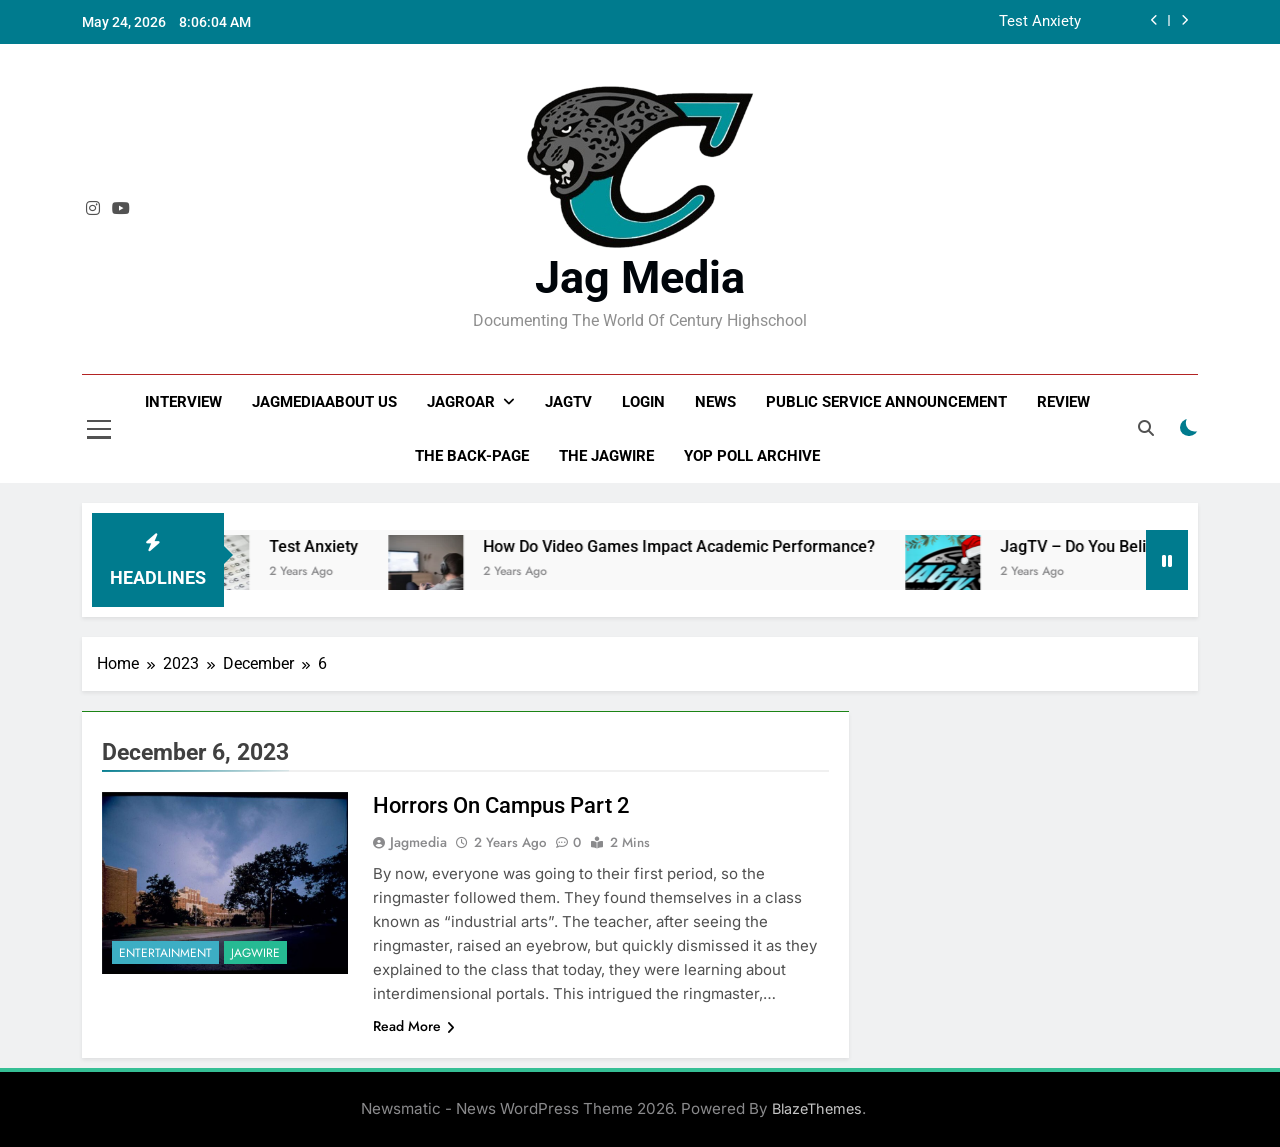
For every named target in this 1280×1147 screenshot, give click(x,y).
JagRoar (461, 402)
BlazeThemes (817, 1108)
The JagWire (606, 456)
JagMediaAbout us (324, 402)
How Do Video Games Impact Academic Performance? (709, 546)
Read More (414, 1026)
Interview (183, 402)
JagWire (255, 953)
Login (643, 402)
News (715, 402)
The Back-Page (472, 456)
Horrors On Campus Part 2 (501, 805)
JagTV (568, 402)
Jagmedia (418, 842)
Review (1063, 402)
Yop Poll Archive (752, 456)
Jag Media (640, 277)
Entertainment (165, 953)
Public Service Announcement (886, 402)
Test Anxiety (1040, 22)
